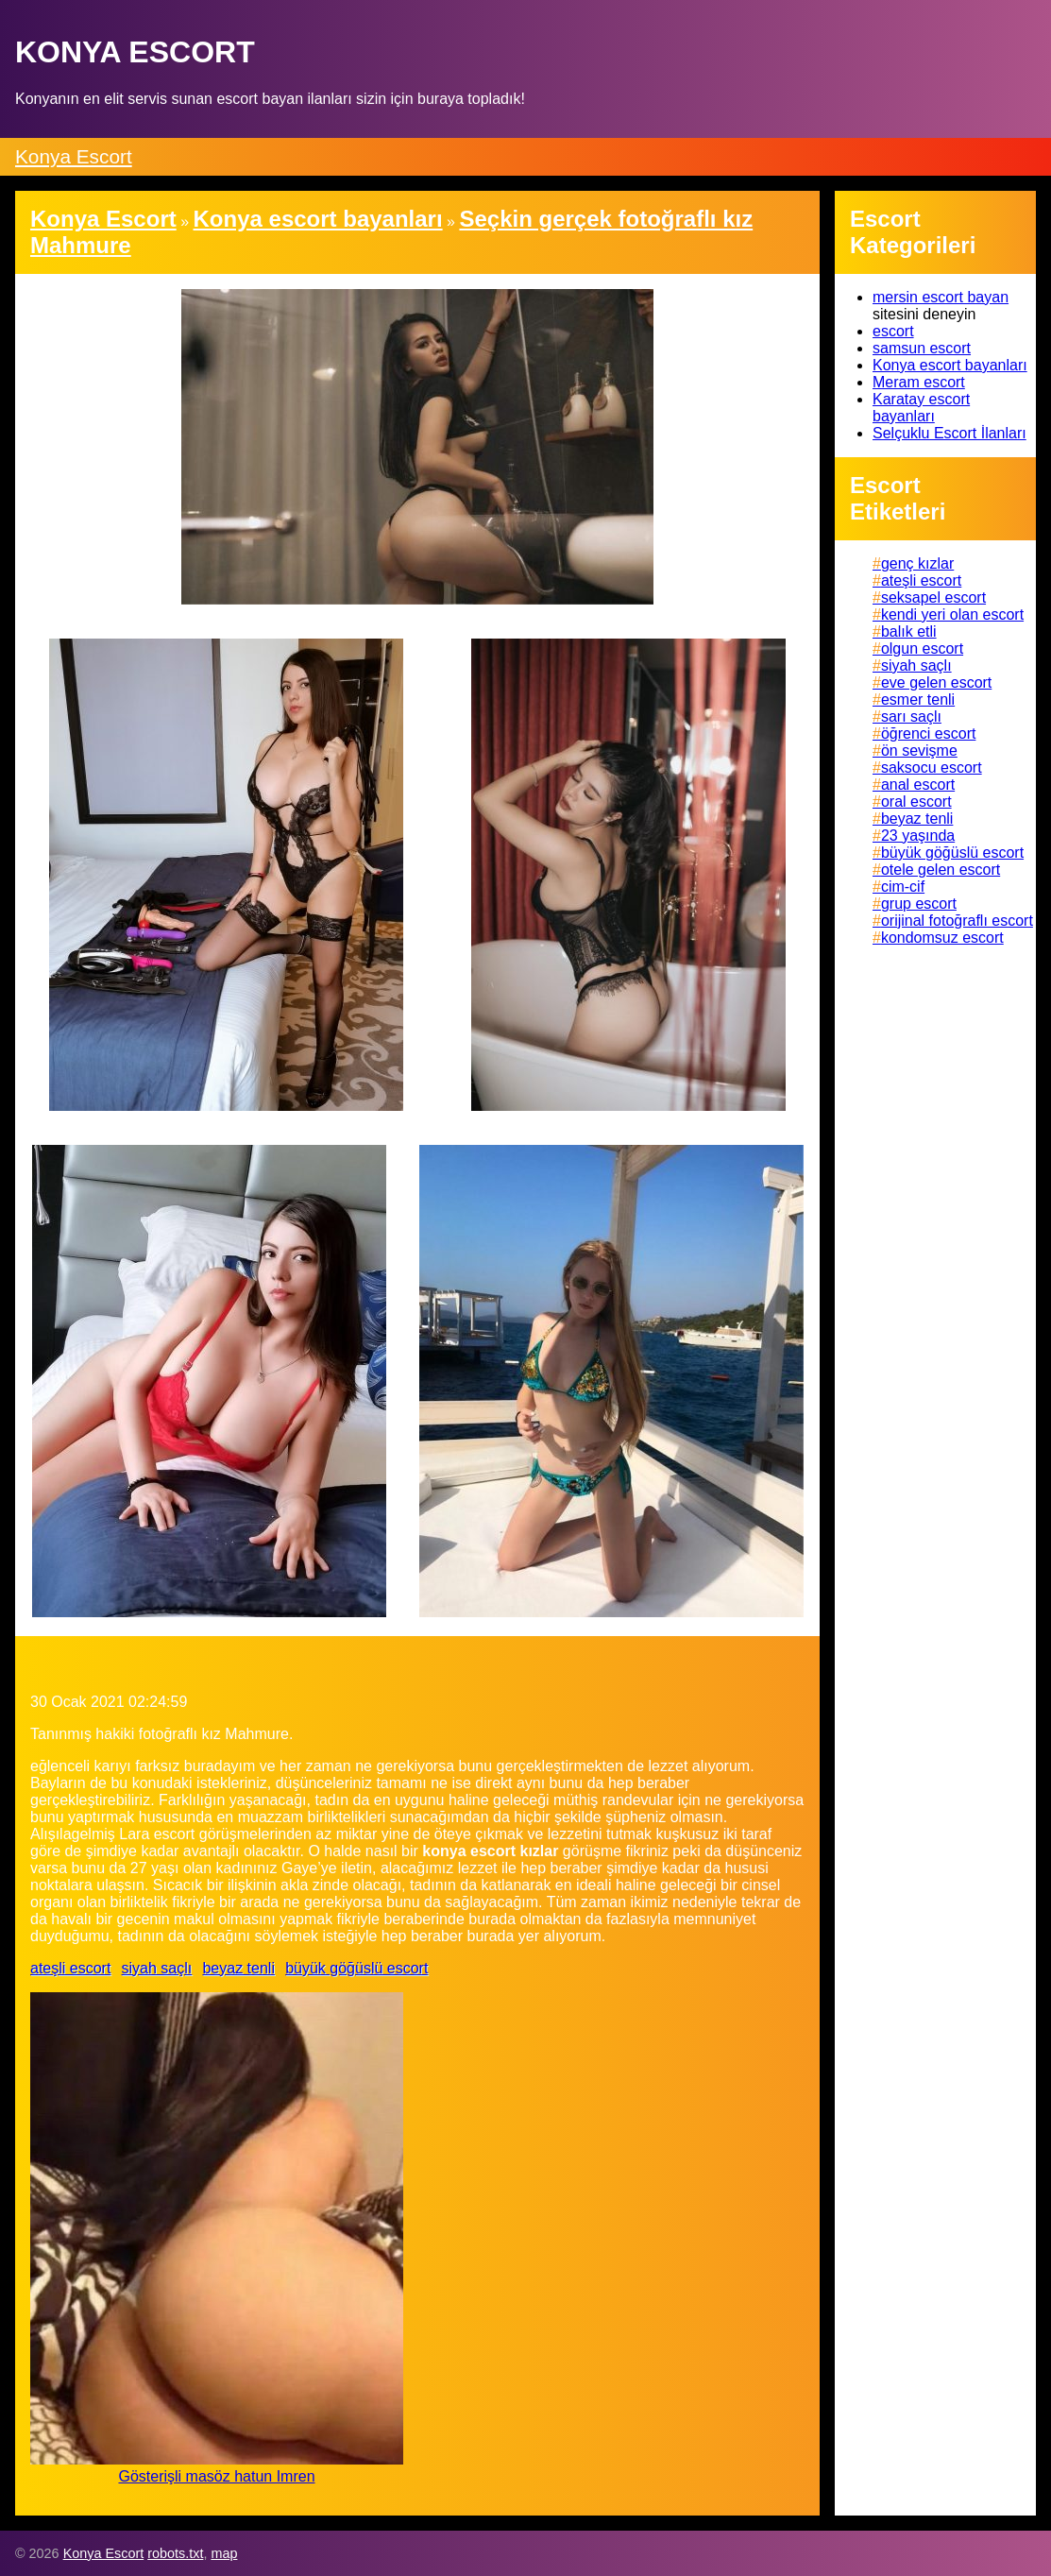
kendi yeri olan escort (952, 614)
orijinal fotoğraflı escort (957, 921)
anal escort (918, 784)
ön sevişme (919, 750)
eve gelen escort (936, 682)
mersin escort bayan (941, 297)
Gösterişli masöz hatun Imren (216, 2476)
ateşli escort (70, 1968)
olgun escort (922, 648)
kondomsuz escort (942, 938)
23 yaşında (918, 835)
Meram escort (919, 382)
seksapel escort (933, 597)
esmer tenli (918, 699)
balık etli (909, 631)
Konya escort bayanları (950, 365)
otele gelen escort (940, 870)
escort (893, 331)
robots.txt (175, 2553)
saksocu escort (931, 767)
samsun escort (922, 348)
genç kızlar (917, 563)
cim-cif (902, 887)
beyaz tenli (238, 1968)
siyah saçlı (157, 1968)
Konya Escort (73, 156)
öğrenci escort (928, 733)
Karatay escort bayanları (921, 407)
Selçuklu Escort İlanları (949, 433)
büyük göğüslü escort (356, 1968)
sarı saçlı (911, 716)
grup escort (919, 904)
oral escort (916, 801)
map (224, 2553)
